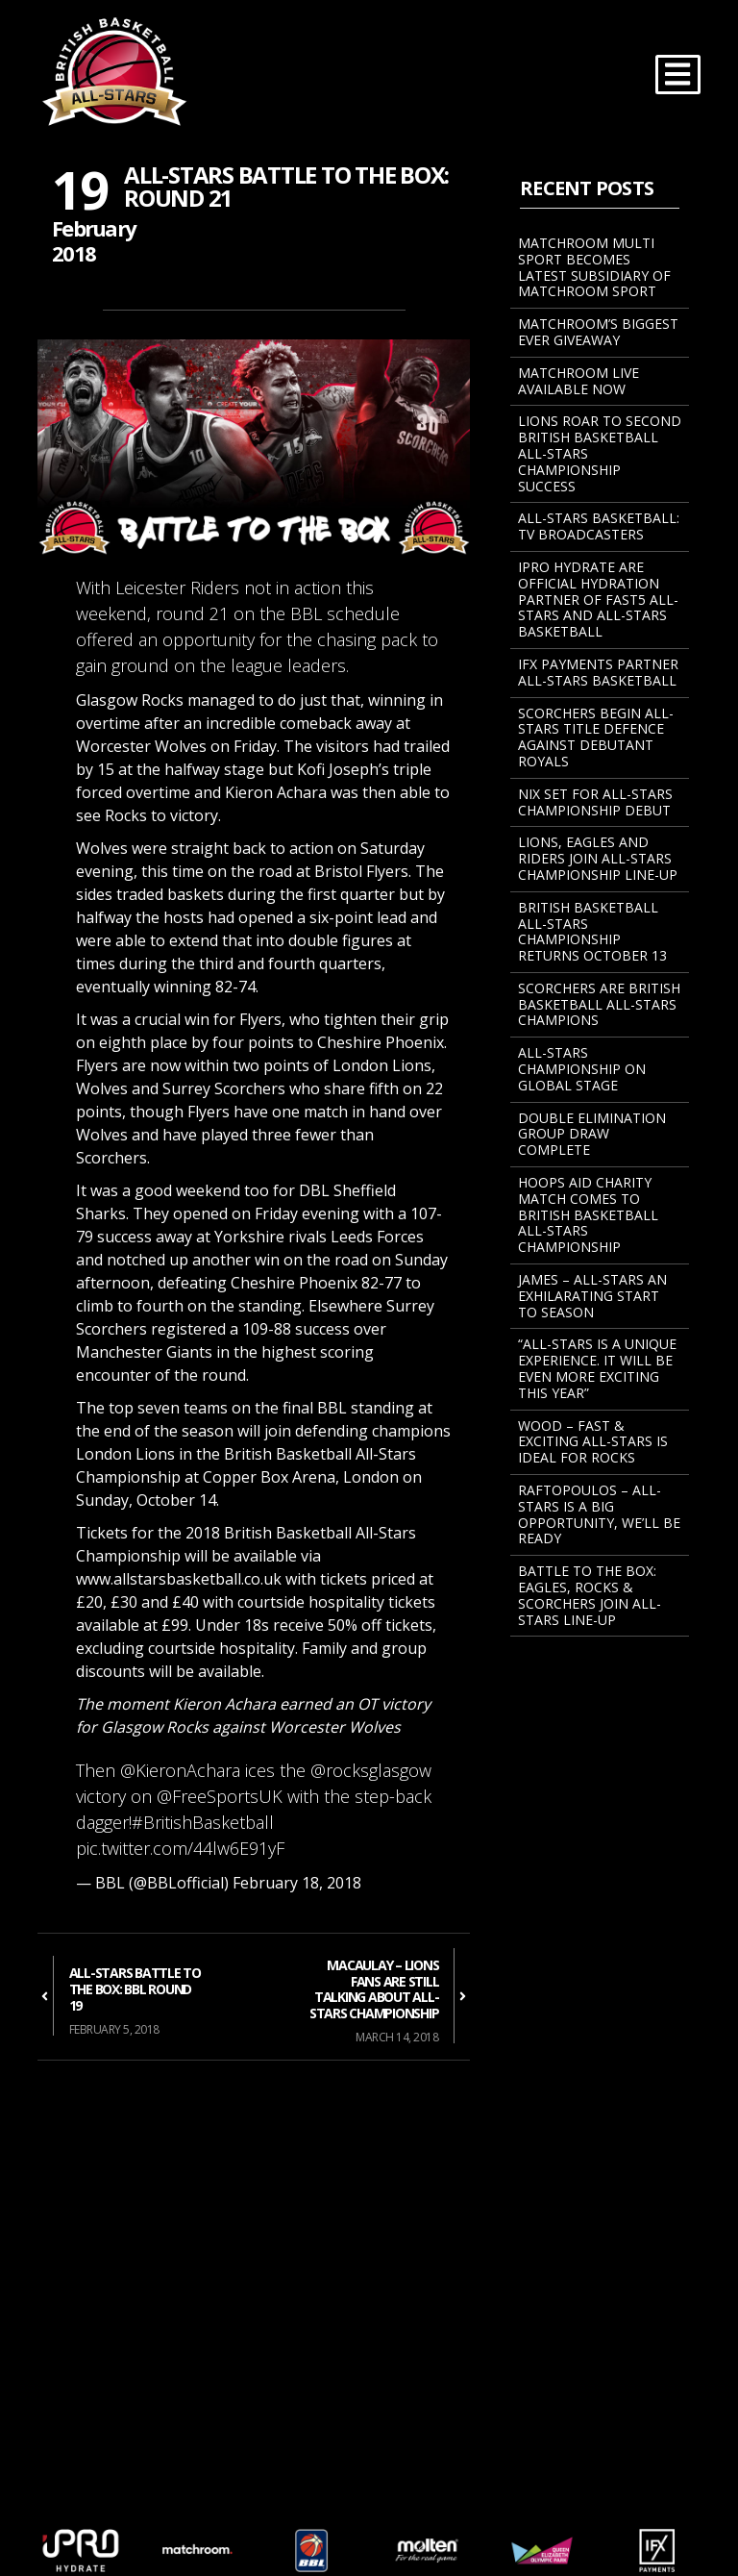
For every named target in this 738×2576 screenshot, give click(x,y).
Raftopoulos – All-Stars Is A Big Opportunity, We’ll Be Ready (599, 1514)
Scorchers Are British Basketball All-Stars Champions (599, 1004)
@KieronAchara (180, 1770)
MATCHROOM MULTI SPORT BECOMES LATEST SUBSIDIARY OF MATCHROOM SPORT (594, 267)
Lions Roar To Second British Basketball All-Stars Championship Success (599, 453)
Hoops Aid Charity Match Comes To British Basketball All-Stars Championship (588, 1214)
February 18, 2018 (297, 1882)
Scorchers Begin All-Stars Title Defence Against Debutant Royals (596, 737)
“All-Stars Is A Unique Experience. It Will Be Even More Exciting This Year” (597, 1368)
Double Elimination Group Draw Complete (592, 1134)
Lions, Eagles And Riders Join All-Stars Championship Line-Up (597, 858)
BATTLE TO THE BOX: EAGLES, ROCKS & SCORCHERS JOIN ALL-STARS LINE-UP (589, 1595)
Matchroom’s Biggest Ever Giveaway (598, 331)
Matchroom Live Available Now (578, 380)
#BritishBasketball (203, 1822)
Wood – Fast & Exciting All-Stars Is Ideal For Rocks (593, 1441)
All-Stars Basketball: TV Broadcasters (598, 526)
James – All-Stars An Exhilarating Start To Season (592, 1295)
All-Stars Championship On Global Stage (582, 1068)
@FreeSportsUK (220, 1796)
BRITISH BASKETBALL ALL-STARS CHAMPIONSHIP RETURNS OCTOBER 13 (592, 931)
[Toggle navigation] (678, 74)
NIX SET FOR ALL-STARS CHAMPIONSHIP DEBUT (595, 802)
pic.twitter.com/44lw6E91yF (180, 1848)
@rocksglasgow (370, 1770)
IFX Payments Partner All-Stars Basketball (598, 672)
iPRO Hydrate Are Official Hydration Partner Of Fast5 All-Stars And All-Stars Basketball (598, 599)
